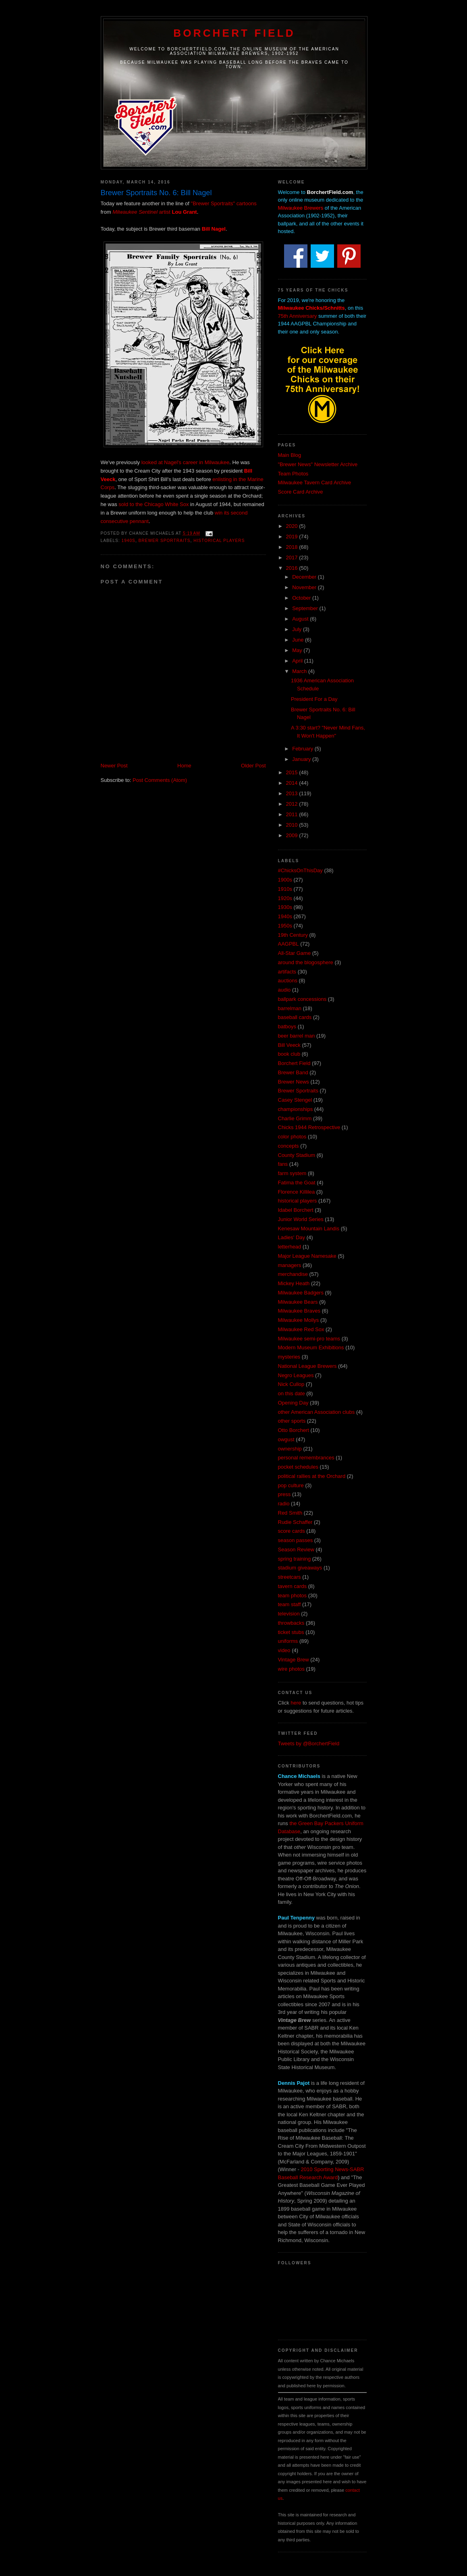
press (284, 1494)
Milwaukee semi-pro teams (309, 1339)
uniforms (288, 1641)
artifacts (287, 972)
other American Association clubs (316, 1412)
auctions (287, 980)
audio (284, 990)
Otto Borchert (293, 1430)
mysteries (289, 1357)
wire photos (291, 1669)
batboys (287, 1026)
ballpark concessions (302, 999)
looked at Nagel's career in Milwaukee (185, 462)
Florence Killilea (296, 1192)
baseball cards (295, 1017)
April (298, 661)
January (302, 759)
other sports (292, 1421)
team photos (292, 1595)
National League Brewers (307, 1366)
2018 (292, 547)
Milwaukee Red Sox (301, 1329)
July (297, 629)
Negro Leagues (296, 1375)
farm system (292, 1173)
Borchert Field (234, 33)
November (305, 587)
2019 (292, 537)
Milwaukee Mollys (298, 1320)
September (305, 608)
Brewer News (293, 1082)
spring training (294, 1559)
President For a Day (314, 699)
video (284, 1650)
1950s (285, 926)
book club (289, 1054)
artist (154, 212)
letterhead (289, 1247)
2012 (292, 804)
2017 (292, 557)
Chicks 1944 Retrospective (309, 1127)
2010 (292, 825)
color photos (292, 1137)
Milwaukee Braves (299, 1311)
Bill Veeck (289, 1045)
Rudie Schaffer (295, 1522)
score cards (291, 1531)
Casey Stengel (295, 1100)
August (301, 619)
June (298, 640)
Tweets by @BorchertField (309, 1743)
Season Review (296, 1549)
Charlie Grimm (295, 1118)
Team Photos (293, 474)
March (300, 671)
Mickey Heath (294, 1283)
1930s (285, 907)
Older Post (253, 766)
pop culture (291, 1485)
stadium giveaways (300, 1568)
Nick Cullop (291, 1384)
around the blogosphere (305, 962)
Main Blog (289, 455)
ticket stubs (291, 1632)
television (289, 1614)
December (305, 577)
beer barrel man (296, 1036)
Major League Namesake (307, 1256)
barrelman (290, 1008)
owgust (286, 1439)
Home (184, 766)
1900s (285, 880)
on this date (291, 1393)
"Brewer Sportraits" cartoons (224, 203)
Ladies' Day (291, 1237)
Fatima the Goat (296, 1183)
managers (289, 1265)
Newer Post (114, 766)
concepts (288, 1146)
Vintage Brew (293, 1660)
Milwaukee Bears (298, 1302)
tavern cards (292, 1586)
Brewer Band (293, 1072)
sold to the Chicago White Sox (153, 504)
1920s (285, 898)
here (296, 1703)
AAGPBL (288, 944)
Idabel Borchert (295, 1210)
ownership (290, 1449)
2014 (292, 783)
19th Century (293, 935)
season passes (295, 1540)
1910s (285, 889)
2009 (292, 835)
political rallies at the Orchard (312, 1476)
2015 (292, 772)
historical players (219, 540)
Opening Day (293, 1403)
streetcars (289, 1577)
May (297, 650)
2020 (292, 526)
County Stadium (296, 1155)
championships (295, 1109)
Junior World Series (301, 1219)
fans (283, 1164)
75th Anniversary (297, 316)
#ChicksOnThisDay (300, 870)
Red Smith (290, 1513)
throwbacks (291, 1623)
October (302, 598)
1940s (128, 540)
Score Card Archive (300, 492)
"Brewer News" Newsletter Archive (318, 464)
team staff (289, 1604)
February (303, 749)
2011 (292, 814)
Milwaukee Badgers (301, 1293)
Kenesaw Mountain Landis (309, 1228)
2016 (292, 568)
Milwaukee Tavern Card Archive (314, 482)
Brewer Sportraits (165, 540)
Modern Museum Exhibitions (311, 1347)
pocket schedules (298, 1467)
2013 (292, 793)
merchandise (293, 1274)
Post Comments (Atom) (160, 780)
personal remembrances (306, 1458)
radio (284, 1504)
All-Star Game (294, 953)
